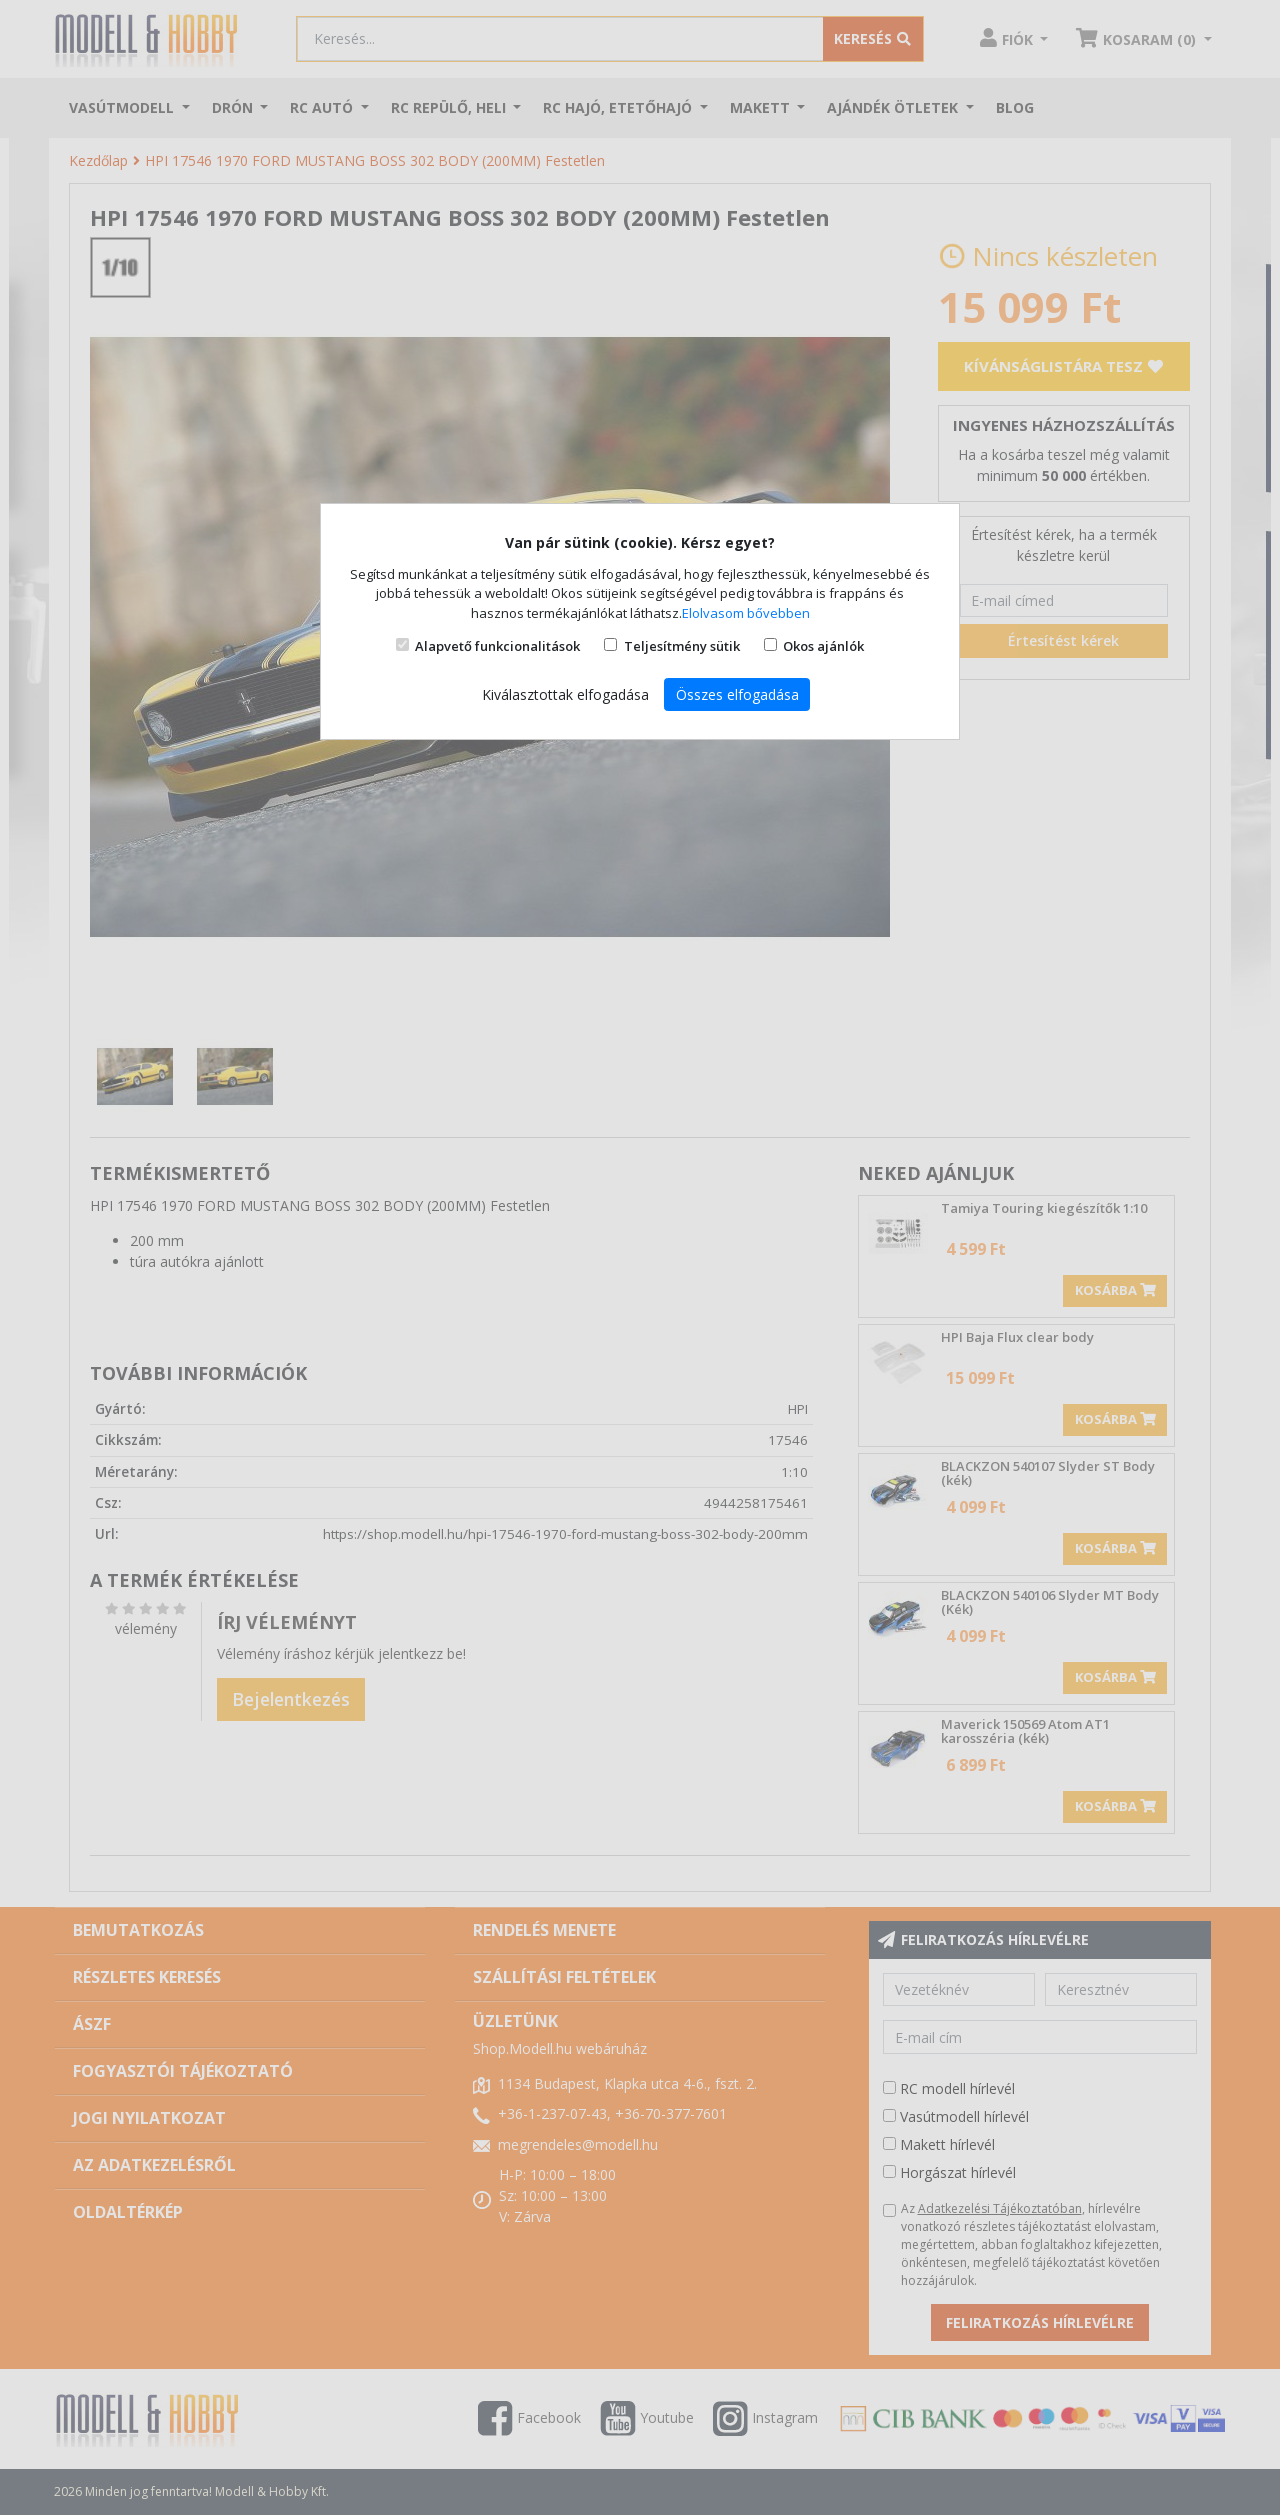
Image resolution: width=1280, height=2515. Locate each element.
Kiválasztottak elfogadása (565, 694)
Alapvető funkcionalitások (497, 646)
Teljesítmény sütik (682, 646)
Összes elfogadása (737, 694)
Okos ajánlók (823, 646)
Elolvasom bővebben (746, 613)
